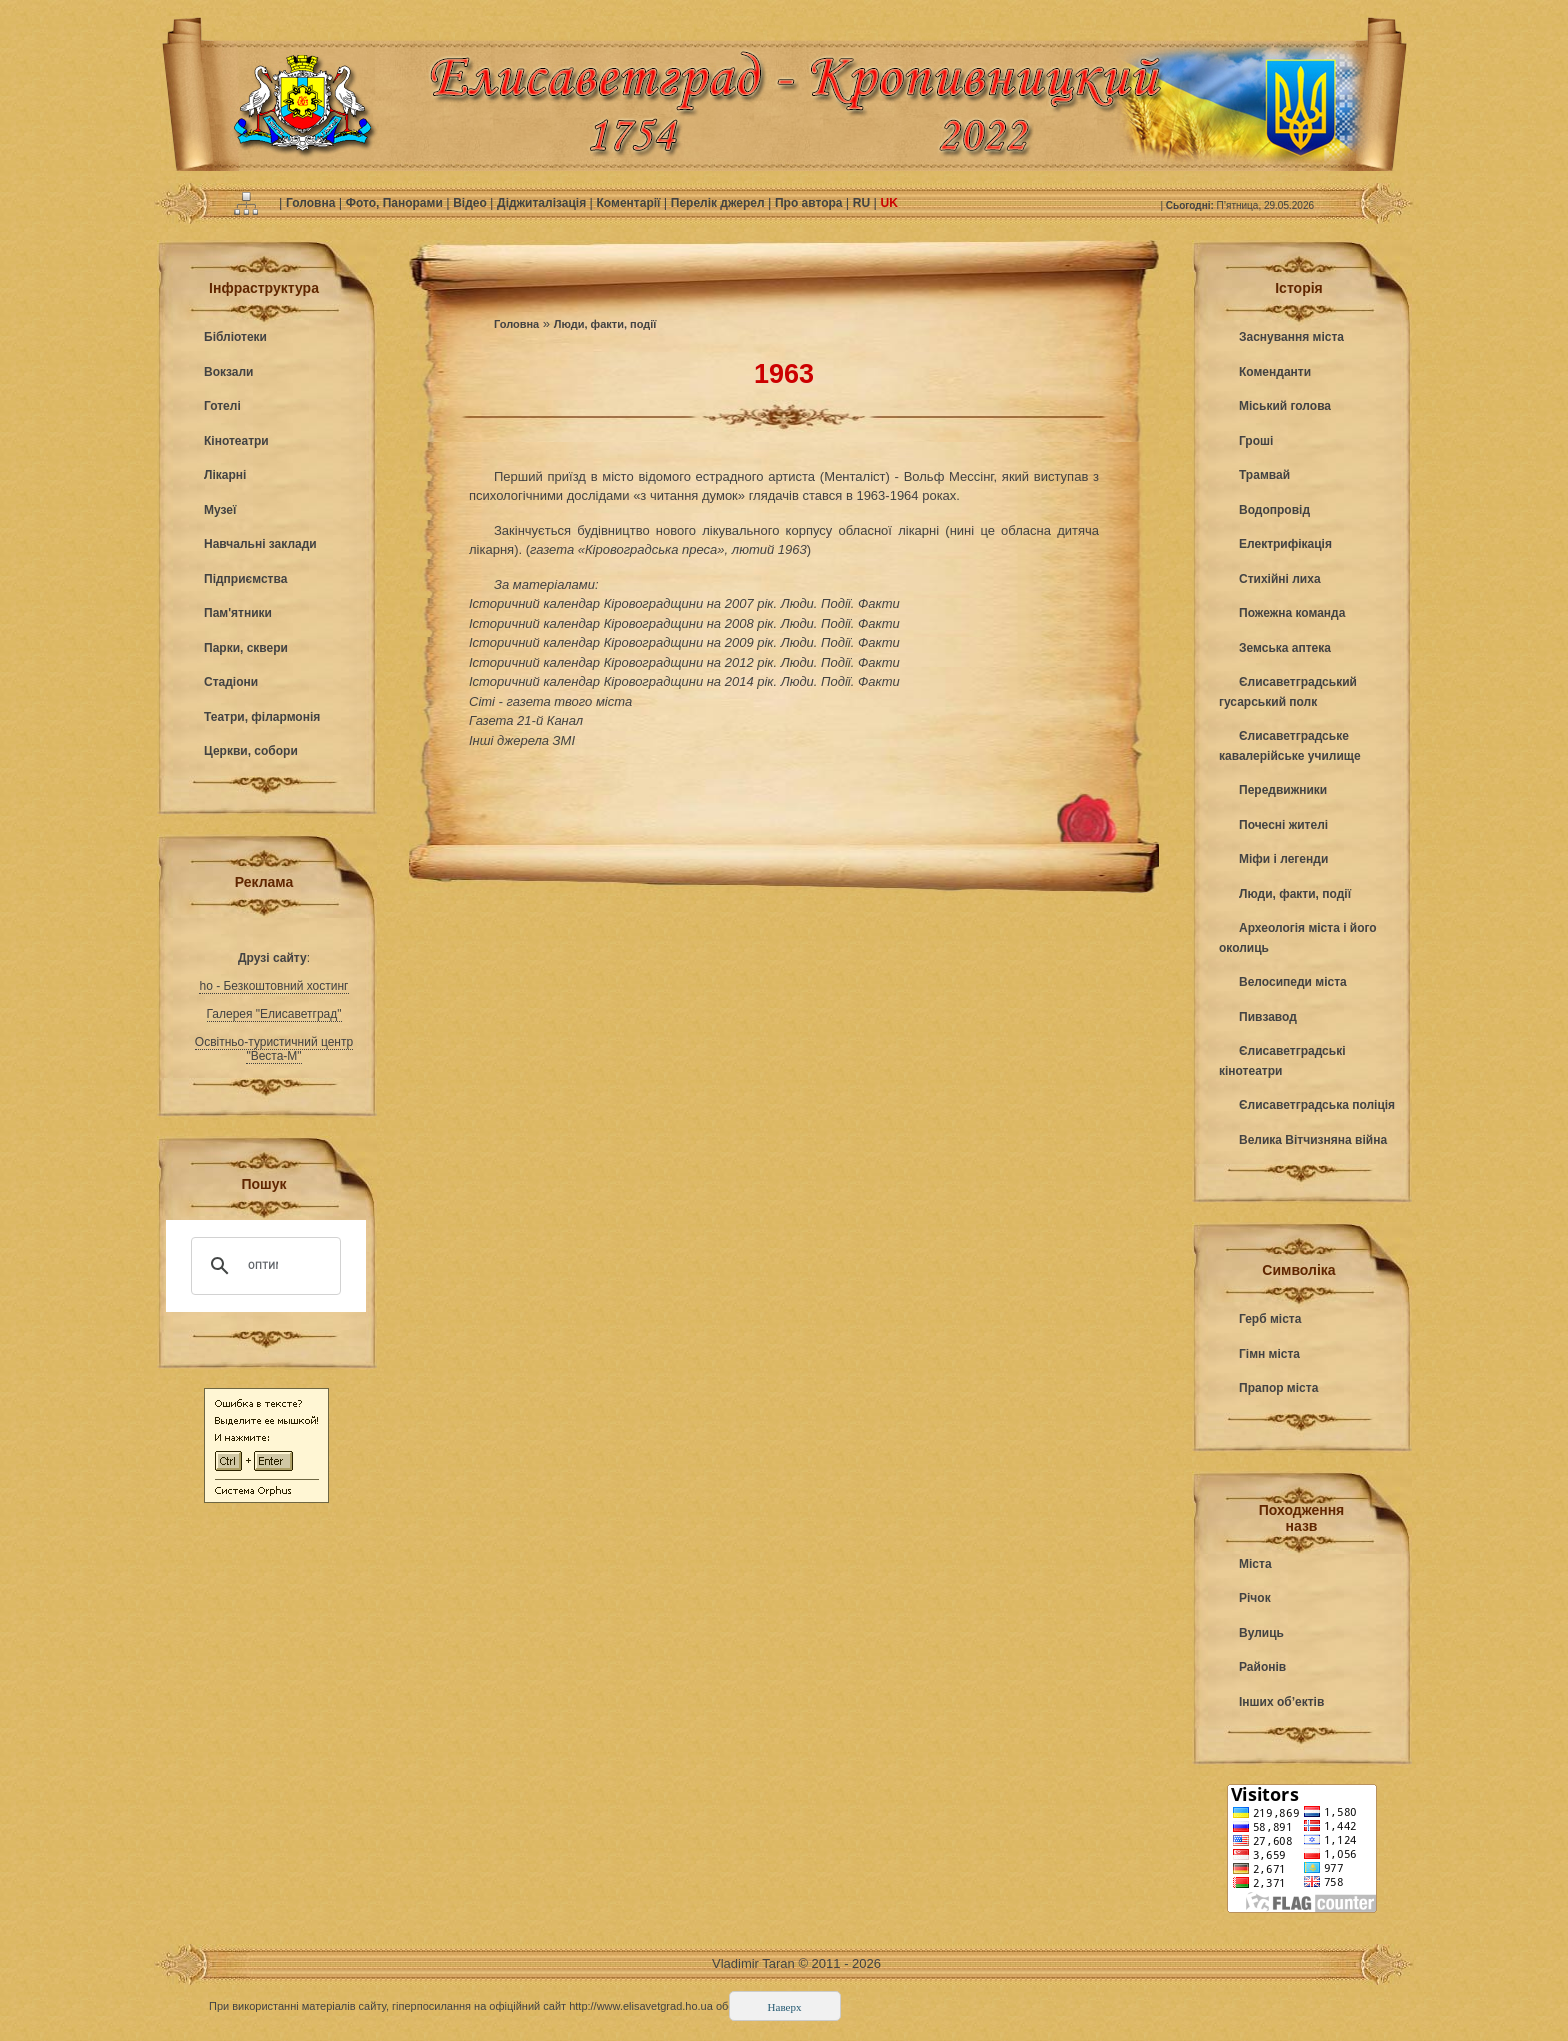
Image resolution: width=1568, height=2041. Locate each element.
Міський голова (1285, 406)
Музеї (220, 510)
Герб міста (1270, 1319)
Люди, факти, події (605, 324)
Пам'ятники (238, 613)
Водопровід (1274, 510)
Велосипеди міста (1293, 982)
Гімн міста (1269, 1354)
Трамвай (1264, 475)
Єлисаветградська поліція (1317, 1105)
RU (863, 203)
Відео (471, 203)
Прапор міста (1278, 1388)
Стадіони (231, 682)
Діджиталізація (543, 203)
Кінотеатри (236, 441)
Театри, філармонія (262, 717)
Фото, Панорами (396, 203)
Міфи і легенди (1283, 859)
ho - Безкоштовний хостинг (273, 986)
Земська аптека (1285, 648)
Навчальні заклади (260, 544)
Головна (312, 203)
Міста (1255, 1564)
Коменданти (1275, 372)
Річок (1255, 1598)
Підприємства (245, 579)
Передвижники (1283, 790)
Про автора (810, 203)
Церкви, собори (251, 751)
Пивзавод (1268, 1017)
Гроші (1256, 441)
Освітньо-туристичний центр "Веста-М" (274, 1049)
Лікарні (225, 475)
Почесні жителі (1283, 825)
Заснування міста (1291, 337)
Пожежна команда (1292, 613)
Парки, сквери (246, 648)
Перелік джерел (719, 203)
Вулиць (1261, 1633)
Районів (1262, 1667)
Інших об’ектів (1281, 1702)
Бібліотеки (235, 337)
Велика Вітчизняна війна (1313, 1140)
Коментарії (630, 203)
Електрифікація (1285, 544)
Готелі (222, 406)
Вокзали (228, 372)
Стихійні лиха (1280, 579)
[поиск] (263, 1266)
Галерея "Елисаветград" (274, 1014)
